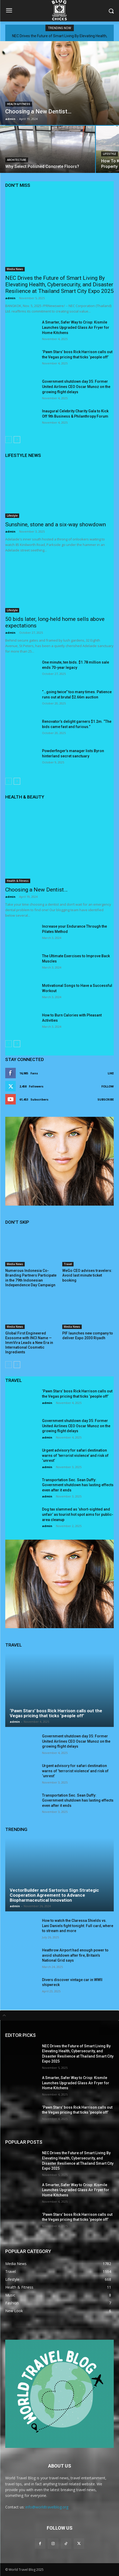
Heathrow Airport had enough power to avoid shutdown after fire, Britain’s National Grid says (75, 1955)
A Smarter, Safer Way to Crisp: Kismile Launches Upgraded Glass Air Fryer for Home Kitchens (75, 327)
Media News (15, 269)
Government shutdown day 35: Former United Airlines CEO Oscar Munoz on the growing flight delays (76, 386)
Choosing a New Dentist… (36, 890)
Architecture (16, 159)
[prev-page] (8, 439)
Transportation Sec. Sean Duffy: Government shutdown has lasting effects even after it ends (77, 1485)
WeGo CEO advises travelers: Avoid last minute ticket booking (87, 1275)
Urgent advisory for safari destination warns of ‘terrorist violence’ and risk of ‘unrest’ (75, 1455)
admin (10, 298)
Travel (68, 1264)
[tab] (59, 2015)
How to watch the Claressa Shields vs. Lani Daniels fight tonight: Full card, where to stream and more (77, 1925)
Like (111, 1073)
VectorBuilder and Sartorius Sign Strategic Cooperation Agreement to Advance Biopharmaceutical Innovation (54, 1895)
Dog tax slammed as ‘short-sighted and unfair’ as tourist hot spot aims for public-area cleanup (77, 1514)
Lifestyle (109, 153)
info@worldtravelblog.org (46, 2506)
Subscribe (105, 1099)
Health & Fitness (18, 104)
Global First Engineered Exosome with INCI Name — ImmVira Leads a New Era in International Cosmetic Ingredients (29, 1342)
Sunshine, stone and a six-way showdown (55, 524)
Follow (107, 1086)
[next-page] (17, 439)
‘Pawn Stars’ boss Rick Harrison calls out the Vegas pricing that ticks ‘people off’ (56, 1713)
